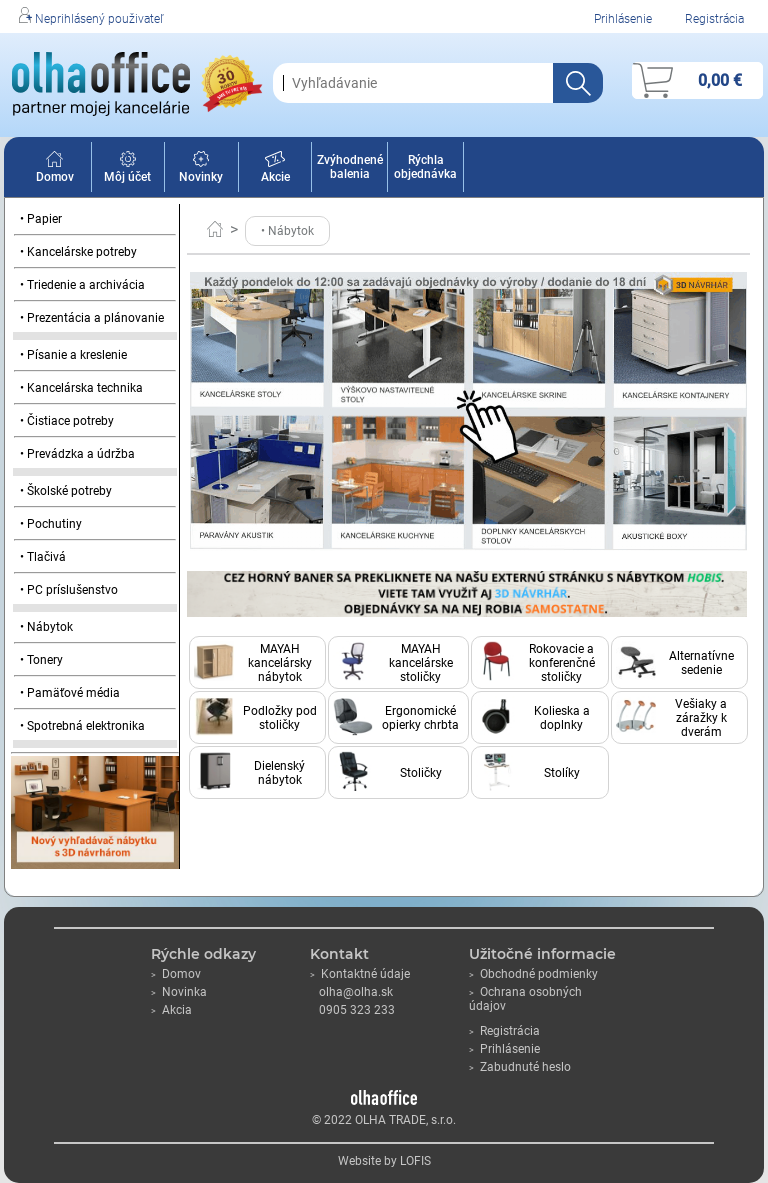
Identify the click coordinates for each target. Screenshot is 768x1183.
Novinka (179, 992)
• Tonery (41, 660)
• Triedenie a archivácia (82, 285)
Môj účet (127, 170)
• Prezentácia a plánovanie (92, 318)
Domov (55, 170)
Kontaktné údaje (360, 974)
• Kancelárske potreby (78, 252)
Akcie (275, 170)
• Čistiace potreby (67, 421)
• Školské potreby (66, 491)
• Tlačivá (43, 557)
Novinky (201, 170)
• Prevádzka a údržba (77, 454)
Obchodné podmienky (533, 974)
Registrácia (714, 19)
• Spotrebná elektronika (82, 726)
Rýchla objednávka (425, 167)
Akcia (171, 1010)
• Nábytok (46, 627)
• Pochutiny (51, 524)
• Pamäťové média (70, 693)
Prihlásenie (623, 19)
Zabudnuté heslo (520, 1067)
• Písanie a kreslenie (73, 355)
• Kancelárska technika (81, 388)
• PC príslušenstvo (69, 590)
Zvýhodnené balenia (350, 167)
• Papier (41, 219)
